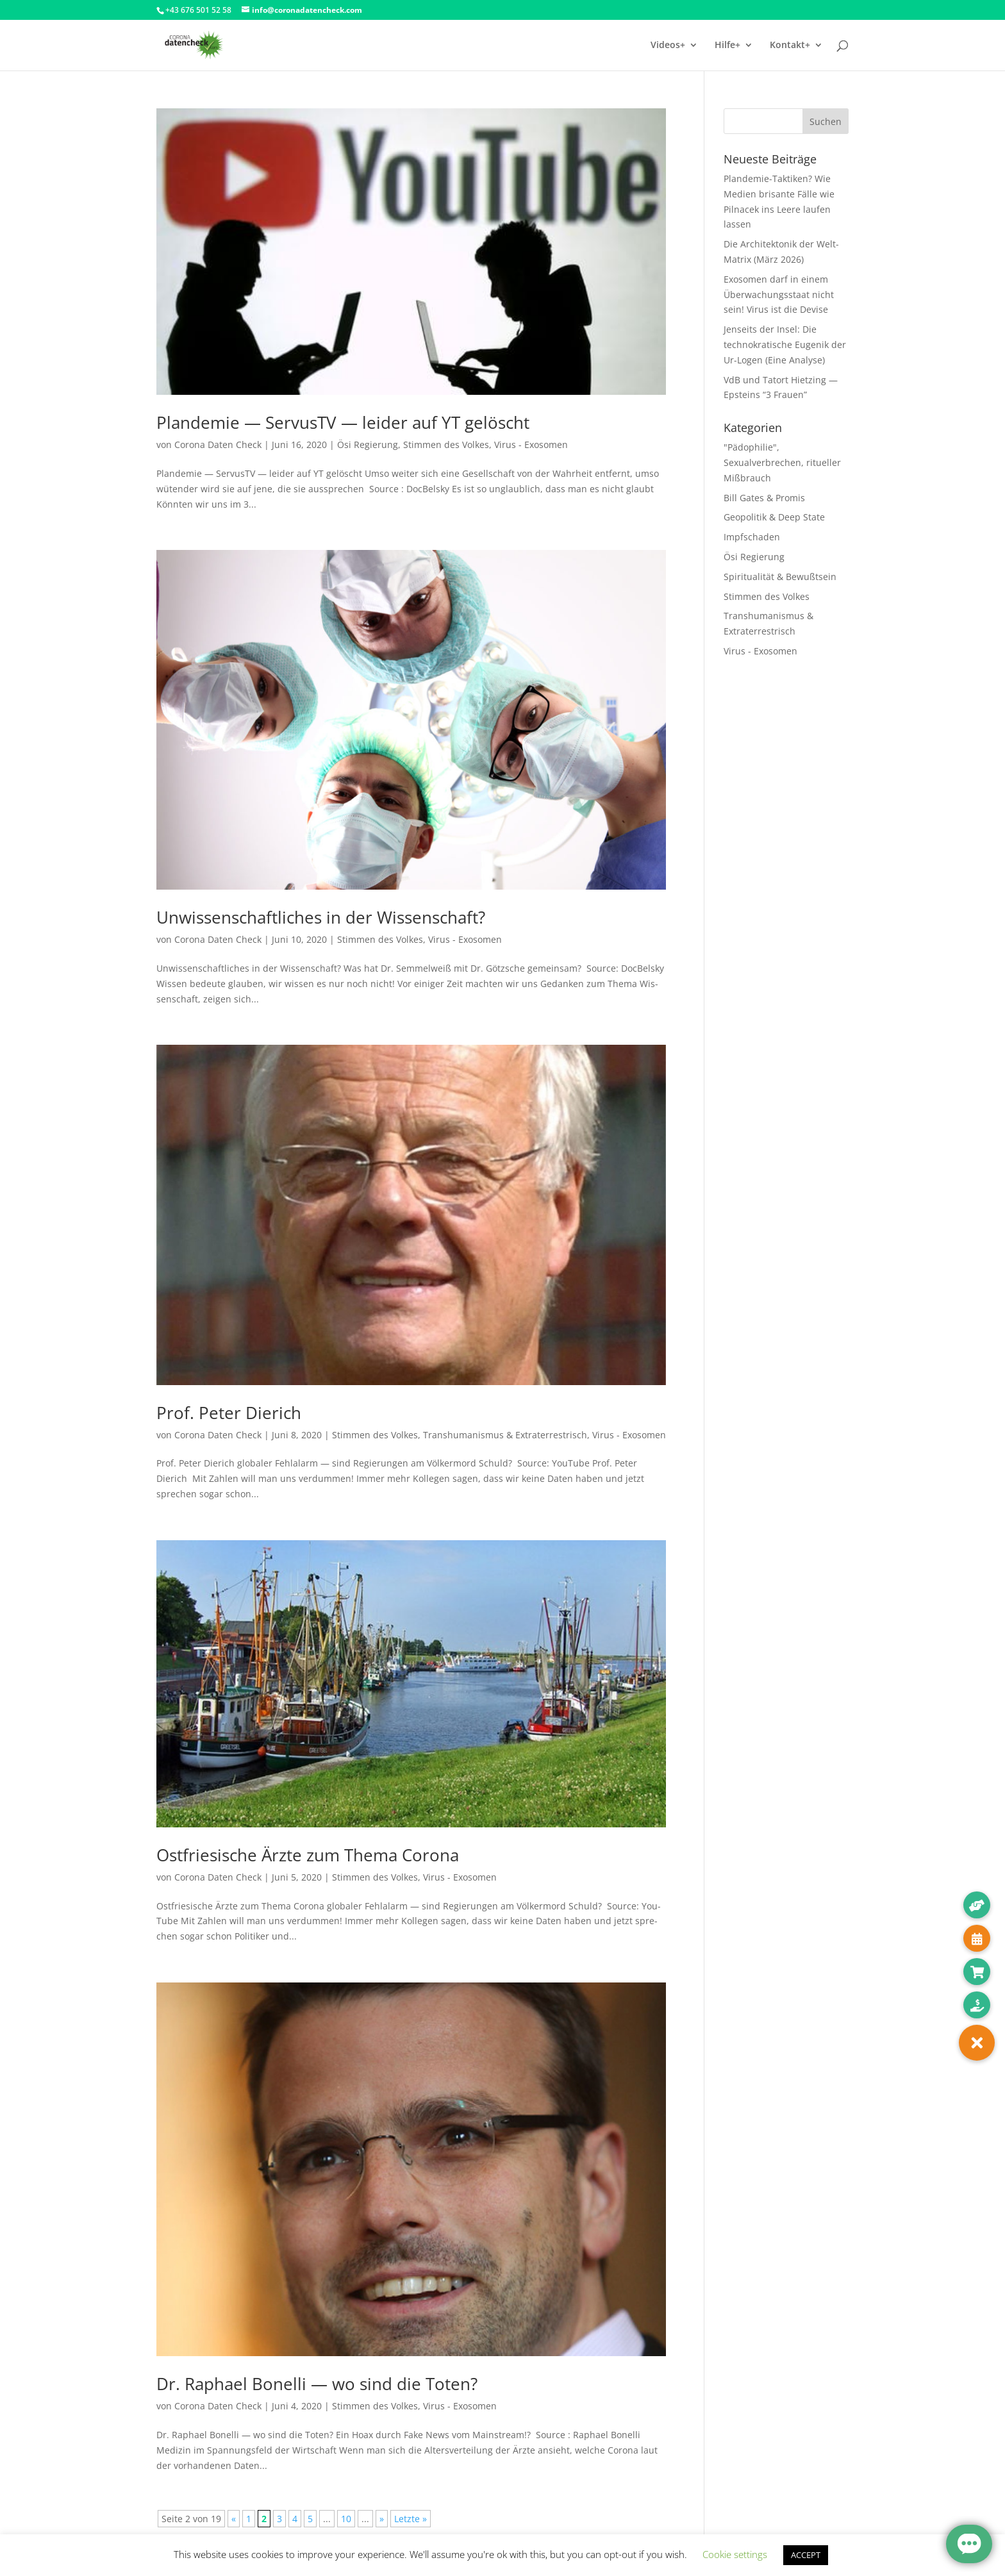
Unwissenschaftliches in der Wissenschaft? (320, 917)
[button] (977, 2043)
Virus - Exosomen (531, 444)
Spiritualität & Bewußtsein (780, 576)
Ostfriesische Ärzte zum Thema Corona (307, 1854)
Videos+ (668, 45)
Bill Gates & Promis (764, 498)
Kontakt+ (790, 45)
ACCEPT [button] (805, 2555)
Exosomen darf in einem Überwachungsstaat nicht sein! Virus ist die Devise (779, 294)
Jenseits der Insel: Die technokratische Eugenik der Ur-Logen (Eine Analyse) (785, 344)
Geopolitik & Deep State (774, 517)
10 (346, 2519)
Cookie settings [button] (734, 2554)
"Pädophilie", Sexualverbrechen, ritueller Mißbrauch (782, 462)
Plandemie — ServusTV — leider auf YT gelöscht (342, 422)
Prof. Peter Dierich (228, 1412)
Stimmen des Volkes (446, 444)
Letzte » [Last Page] (410, 2519)
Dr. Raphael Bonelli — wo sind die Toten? (317, 2383)
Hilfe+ (727, 45)
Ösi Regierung (367, 444)
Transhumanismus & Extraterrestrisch (505, 1435)
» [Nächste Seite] (381, 2519)
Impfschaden (752, 537)
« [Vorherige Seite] (233, 2519)
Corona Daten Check (218, 444)
